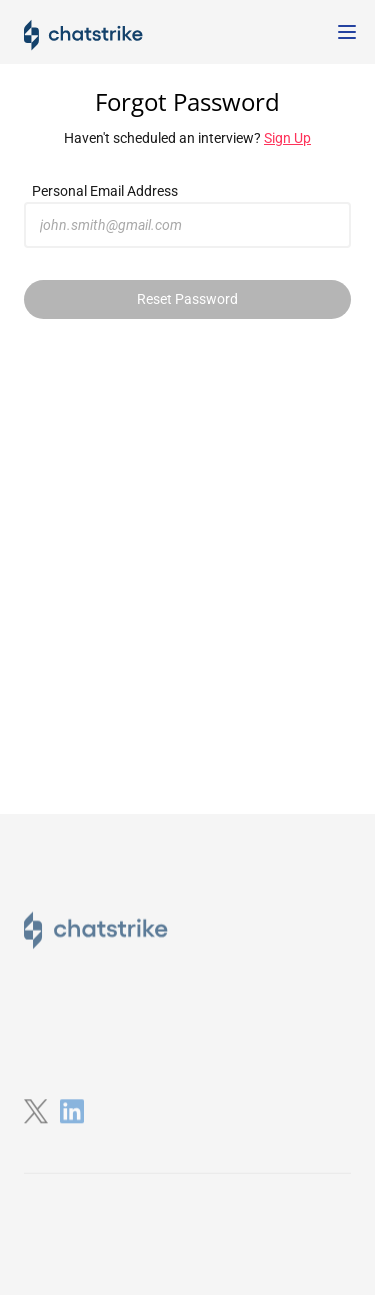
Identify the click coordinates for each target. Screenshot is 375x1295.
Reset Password (187, 299)
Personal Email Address (105, 191)
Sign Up (287, 138)
